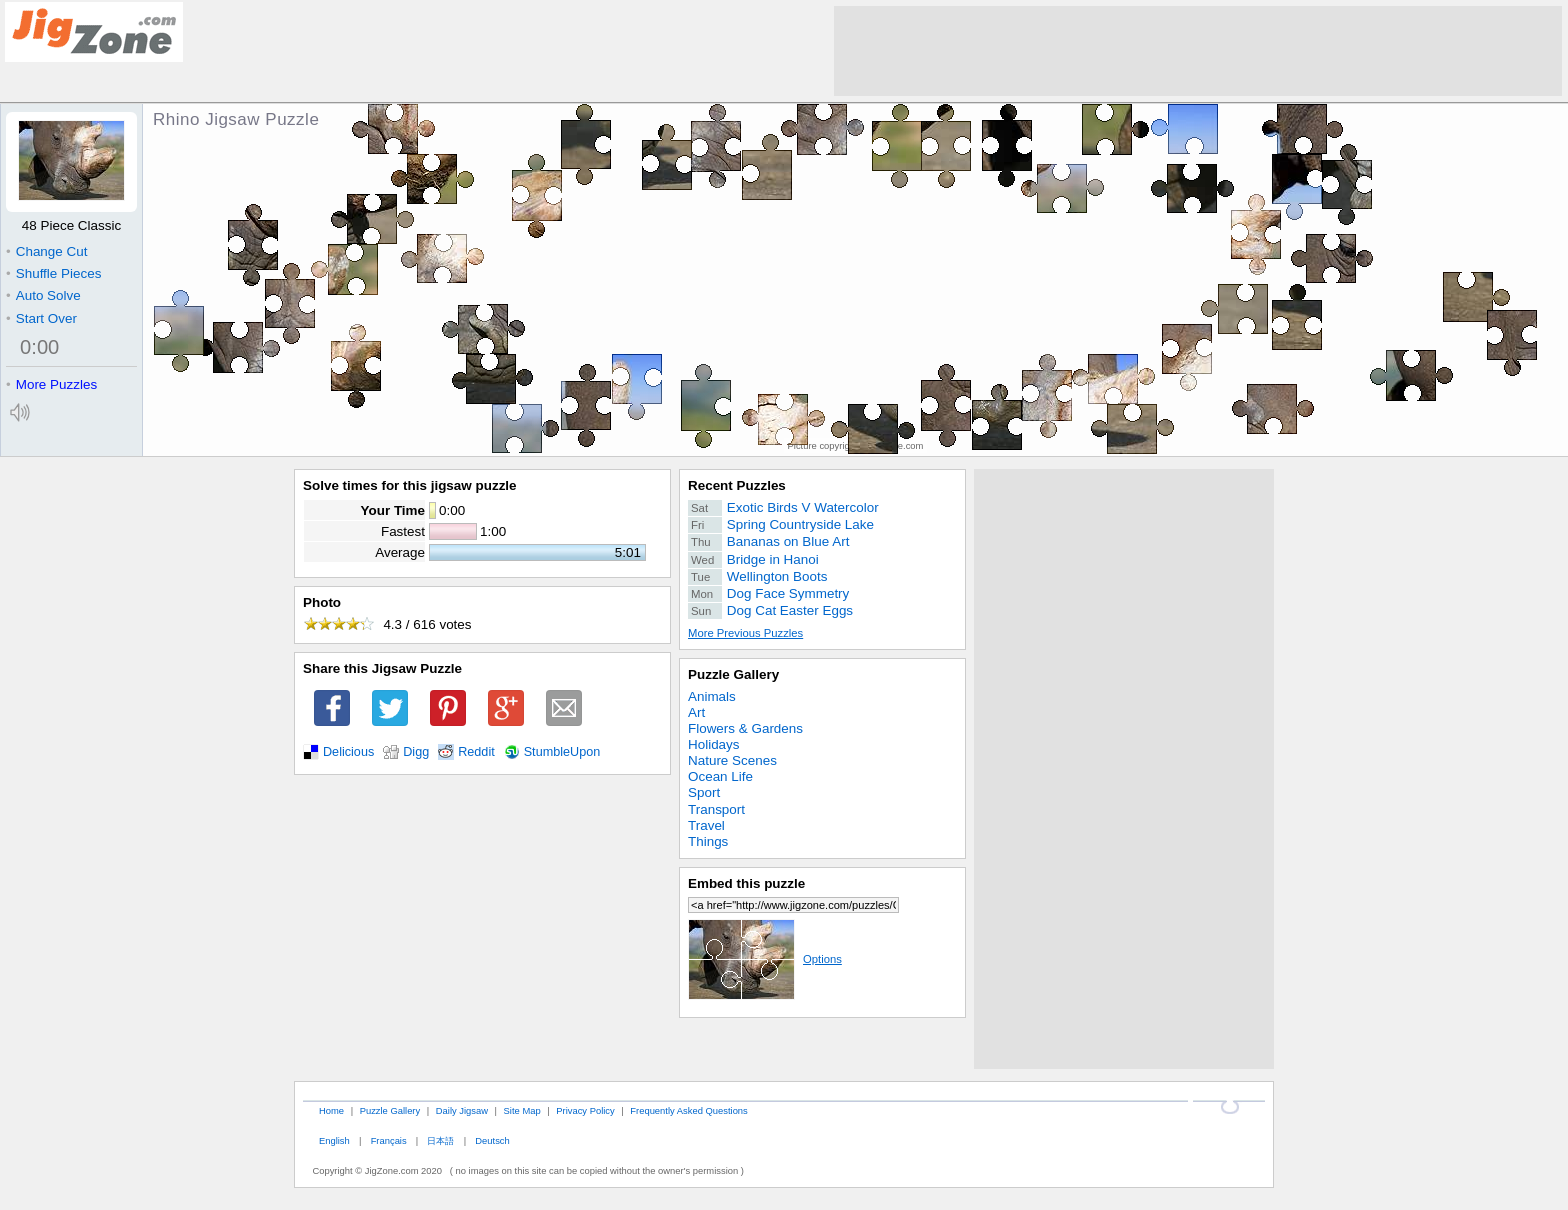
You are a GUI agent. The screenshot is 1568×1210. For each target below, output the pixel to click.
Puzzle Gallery (733, 674)
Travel (706, 825)
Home (331, 1110)
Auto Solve (43, 295)
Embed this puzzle (746, 883)
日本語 (440, 1140)
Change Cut (46, 251)
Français (389, 1140)
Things (708, 841)
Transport (716, 809)
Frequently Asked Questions (688, 1110)
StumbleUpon (562, 752)
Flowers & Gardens (745, 728)
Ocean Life (720, 776)
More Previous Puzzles (745, 633)
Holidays (714, 744)
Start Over (41, 318)
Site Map (522, 1110)
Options (765, 959)
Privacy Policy (585, 1110)
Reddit (476, 752)
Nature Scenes (732, 760)
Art (696, 712)
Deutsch (492, 1140)
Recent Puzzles (737, 485)
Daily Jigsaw (462, 1110)
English (334, 1140)
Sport (704, 792)
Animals (712, 696)
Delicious (348, 752)
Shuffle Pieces (53, 273)
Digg (416, 752)
